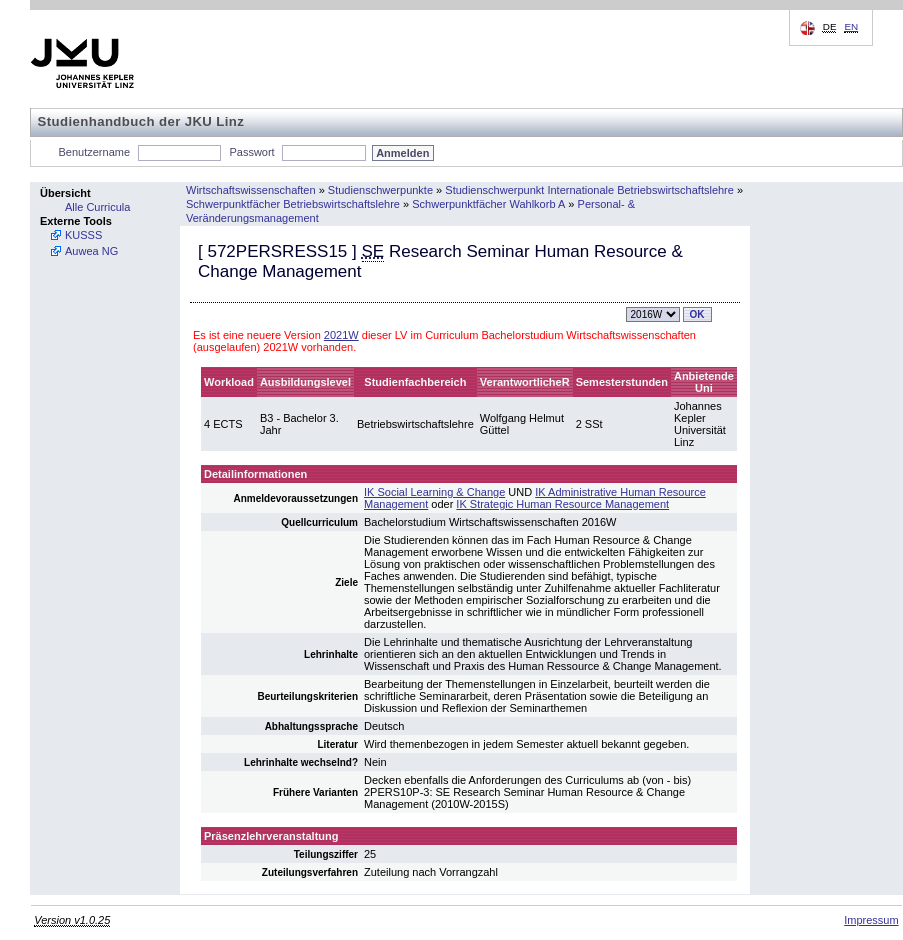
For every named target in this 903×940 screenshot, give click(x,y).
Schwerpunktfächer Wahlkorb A (488, 204)
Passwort (251, 152)
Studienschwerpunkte (380, 190)
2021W (341, 335)
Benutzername (95, 152)
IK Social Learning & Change (434, 492)
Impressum (871, 920)
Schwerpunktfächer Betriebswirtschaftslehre (293, 204)
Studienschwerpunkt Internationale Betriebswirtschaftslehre (589, 190)
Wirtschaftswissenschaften (251, 190)
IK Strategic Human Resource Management (562, 504)
